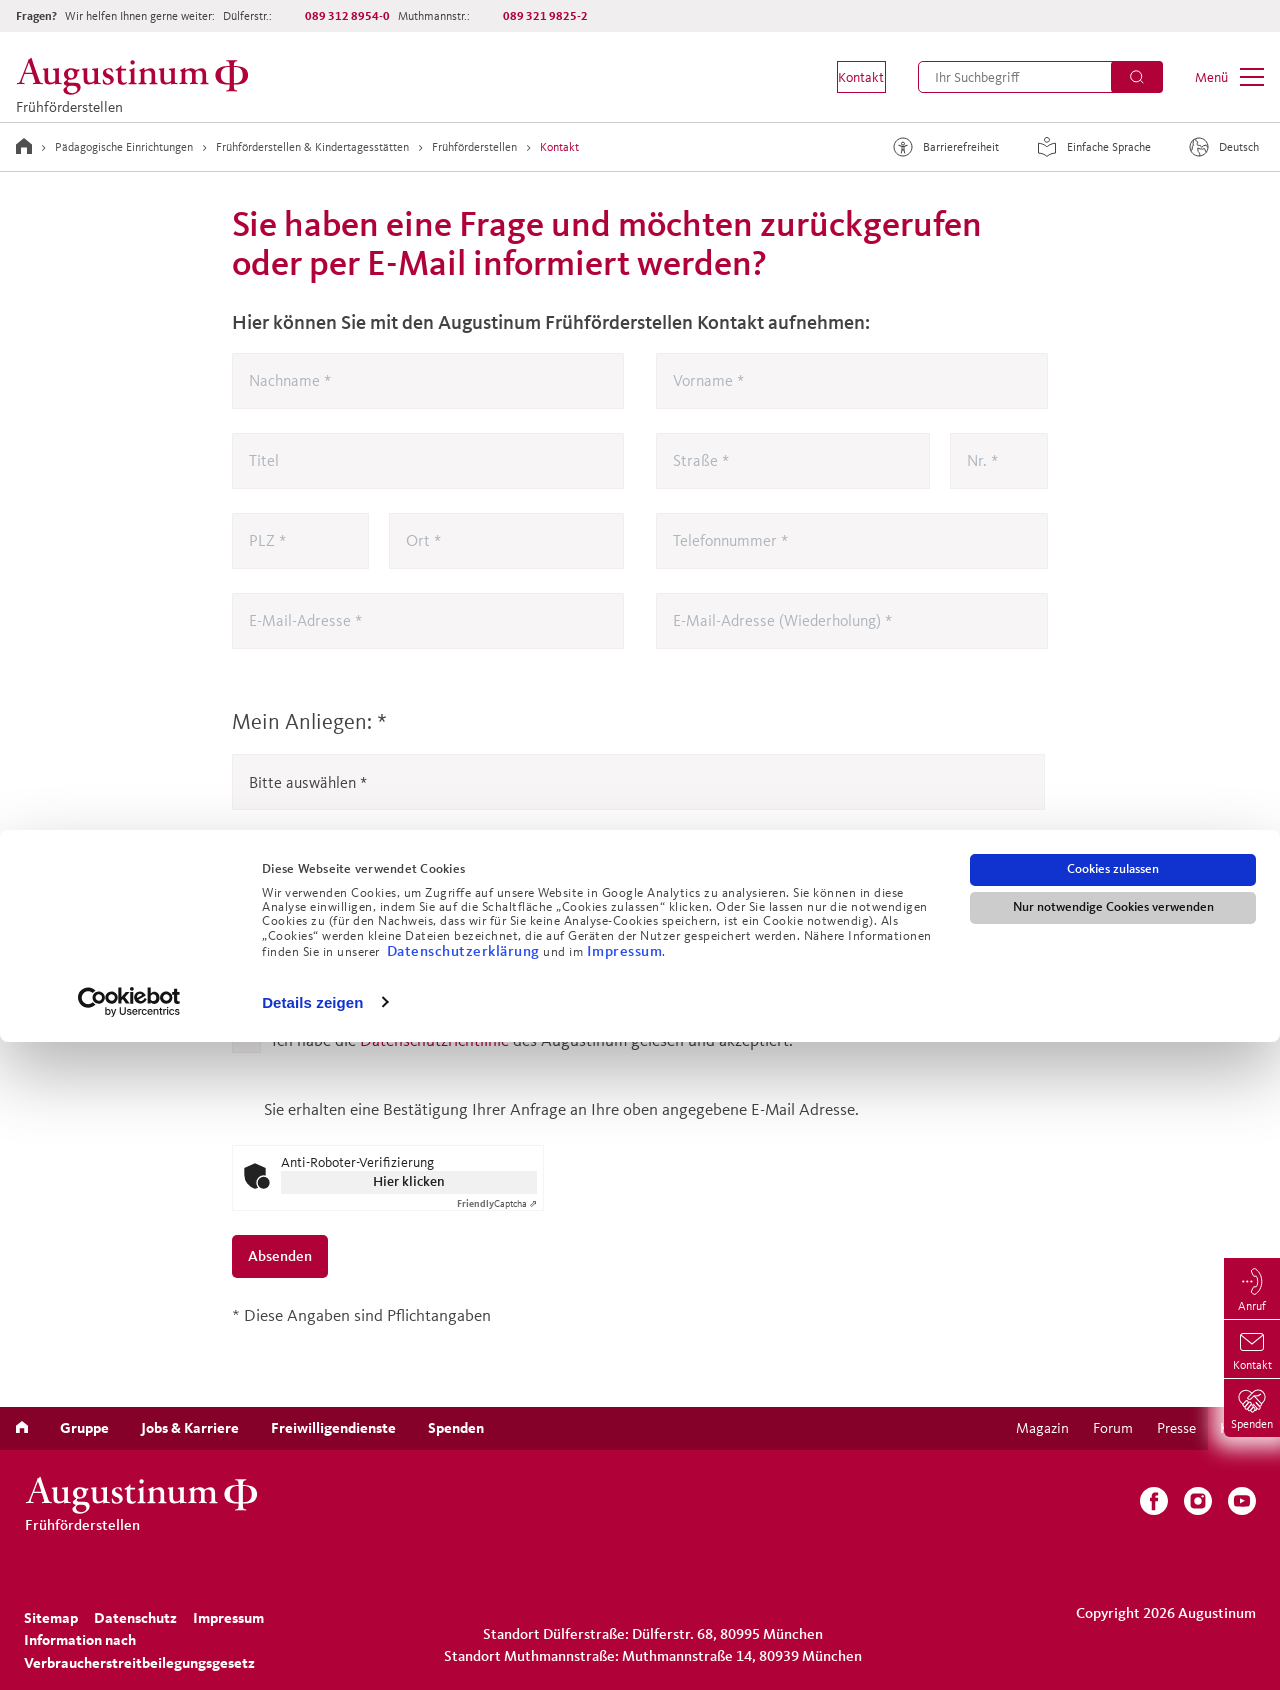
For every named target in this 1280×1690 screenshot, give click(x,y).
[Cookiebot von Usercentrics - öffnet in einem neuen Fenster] (129, 1651)
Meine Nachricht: (312, 882)
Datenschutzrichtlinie (434, 1039)
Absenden (280, 1255)
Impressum (625, 1598)
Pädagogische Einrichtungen (124, 146)
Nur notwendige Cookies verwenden (1113, 1556)
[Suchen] (1137, 77)
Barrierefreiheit (943, 147)
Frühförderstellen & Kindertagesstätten (312, 146)
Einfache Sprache (1091, 147)
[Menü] (1229, 77)
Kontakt (559, 146)
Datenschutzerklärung (465, 1598)
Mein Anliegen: (309, 721)
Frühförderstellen (474, 146)
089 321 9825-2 (545, 15)
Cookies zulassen (1113, 1518)
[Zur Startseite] (24, 146)
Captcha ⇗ (497, 1203)
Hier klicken (409, 1181)
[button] (846, 77)
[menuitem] (846, 77)
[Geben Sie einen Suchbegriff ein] (1040, 77)
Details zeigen (312, 1650)
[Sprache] (1225, 147)
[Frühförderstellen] (138, 76)
